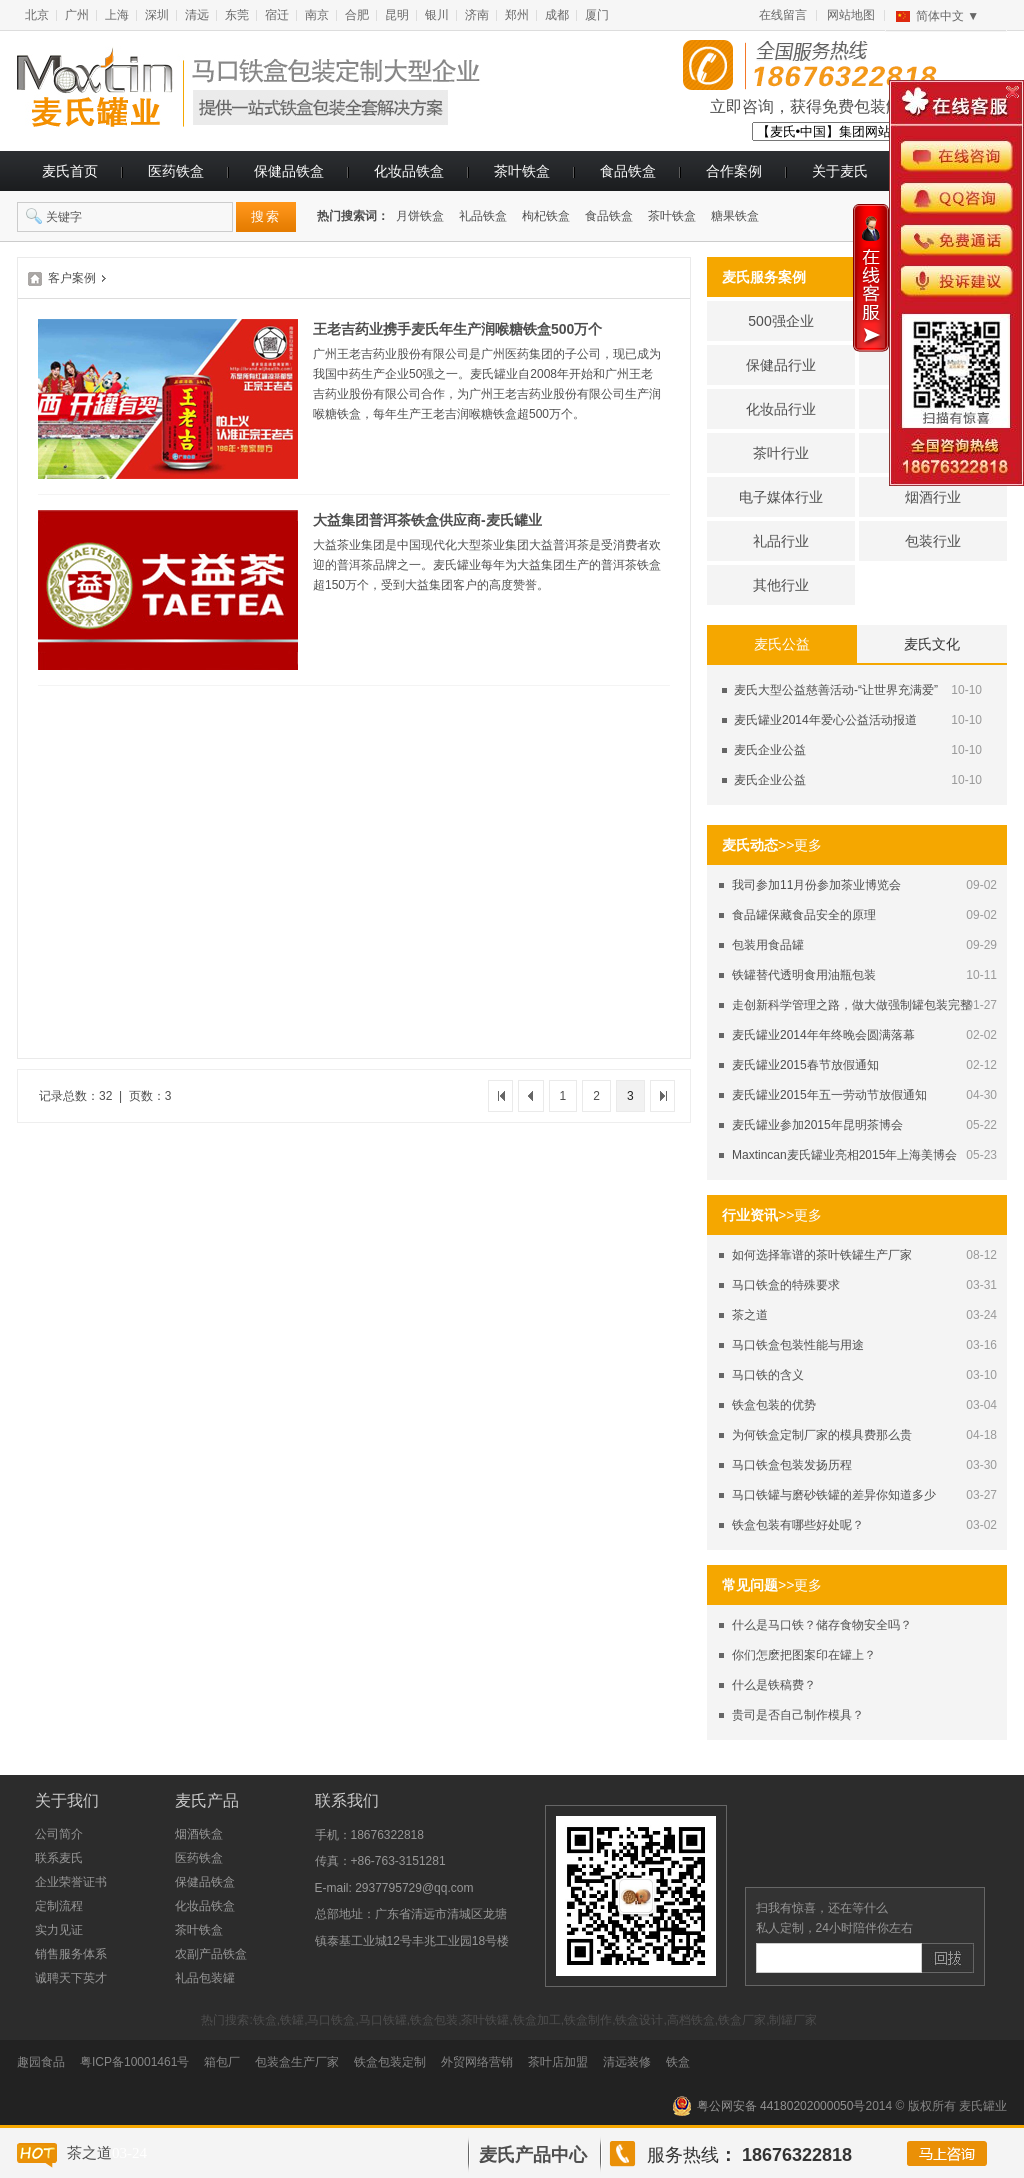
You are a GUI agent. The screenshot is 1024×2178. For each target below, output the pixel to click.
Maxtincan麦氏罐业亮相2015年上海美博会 (844, 1155)
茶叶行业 (781, 453)
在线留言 (783, 15)
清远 (197, 15)
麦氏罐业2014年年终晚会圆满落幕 (823, 1035)
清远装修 (627, 2062)
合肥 (357, 15)
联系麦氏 (59, 1858)
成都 (557, 15)
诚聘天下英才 (71, 1978)
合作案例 (734, 171)
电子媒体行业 (781, 497)
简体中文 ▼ (947, 16)
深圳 (157, 15)
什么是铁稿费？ (774, 1685)
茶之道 (750, 1315)
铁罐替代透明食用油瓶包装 (804, 975)
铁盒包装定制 (390, 2062)
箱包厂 (222, 2062)
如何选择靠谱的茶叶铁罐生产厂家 (822, 1255)
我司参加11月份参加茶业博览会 (816, 885)
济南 (477, 15)
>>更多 (800, 845)
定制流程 (59, 1906)
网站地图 (851, 15)
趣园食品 (41, 2062)
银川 (437, 15)
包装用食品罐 (768, 945)
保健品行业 (781, 365)
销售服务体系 (71, 1954)
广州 (77, 15)
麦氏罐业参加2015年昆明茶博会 (817, 1125)
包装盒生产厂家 (297, 2062)
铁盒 (678, 2062)
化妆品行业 (781, 409)
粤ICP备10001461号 (134, 2062)
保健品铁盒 (289, 171)
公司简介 (59, 1834)
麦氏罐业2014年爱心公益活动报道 (825, 720)
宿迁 (277, 15)
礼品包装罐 (205, 1978)
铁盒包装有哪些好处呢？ (798, 1525)
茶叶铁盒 (522, 171)
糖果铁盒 (735, 216)
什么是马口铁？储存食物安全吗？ (822, 1625)
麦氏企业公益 (770, 750)
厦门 (597, 15)
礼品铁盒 (483, 216)
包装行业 (933, 541)
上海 (117, 15)
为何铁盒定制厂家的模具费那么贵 (822, 1435)
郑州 (517, 15)
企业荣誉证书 (71, 1882)
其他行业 (781, 585)
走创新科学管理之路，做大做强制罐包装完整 (852, 1005)
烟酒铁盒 (199, 1834)
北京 (37, 15)
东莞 (237, 15)
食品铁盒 (628, 171)
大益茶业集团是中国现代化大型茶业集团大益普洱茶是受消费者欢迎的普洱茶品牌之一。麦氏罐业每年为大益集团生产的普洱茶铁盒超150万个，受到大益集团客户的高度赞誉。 (487, 565)
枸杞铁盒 (546, 216)
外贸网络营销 (477, 2062)
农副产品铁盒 (211, 1954)
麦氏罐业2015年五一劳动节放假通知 (829, 1095)
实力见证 (59, 1930)
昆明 (397, 15)
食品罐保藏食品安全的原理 (804, 915)
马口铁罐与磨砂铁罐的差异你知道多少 (834, 1495)
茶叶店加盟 (558, 2062)
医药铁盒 (176, 171)
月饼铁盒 (420, 216)
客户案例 (72, 278)
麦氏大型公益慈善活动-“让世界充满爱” (836, 690)
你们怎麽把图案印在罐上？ (804, 1655)
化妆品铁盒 (409, 171)
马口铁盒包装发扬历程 (792, 1465)
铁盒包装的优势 (774, 1405)
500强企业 (780, 321)
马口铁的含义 (768, 1375)
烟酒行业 (933, 497)
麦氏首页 (70, 171)
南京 (317, 15)
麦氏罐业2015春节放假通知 (805, 1065)
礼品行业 (781, 541)
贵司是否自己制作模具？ (798, 1715)
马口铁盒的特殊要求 (786, 1285)
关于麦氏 (840, 171)
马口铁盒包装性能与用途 (798, 1345)
